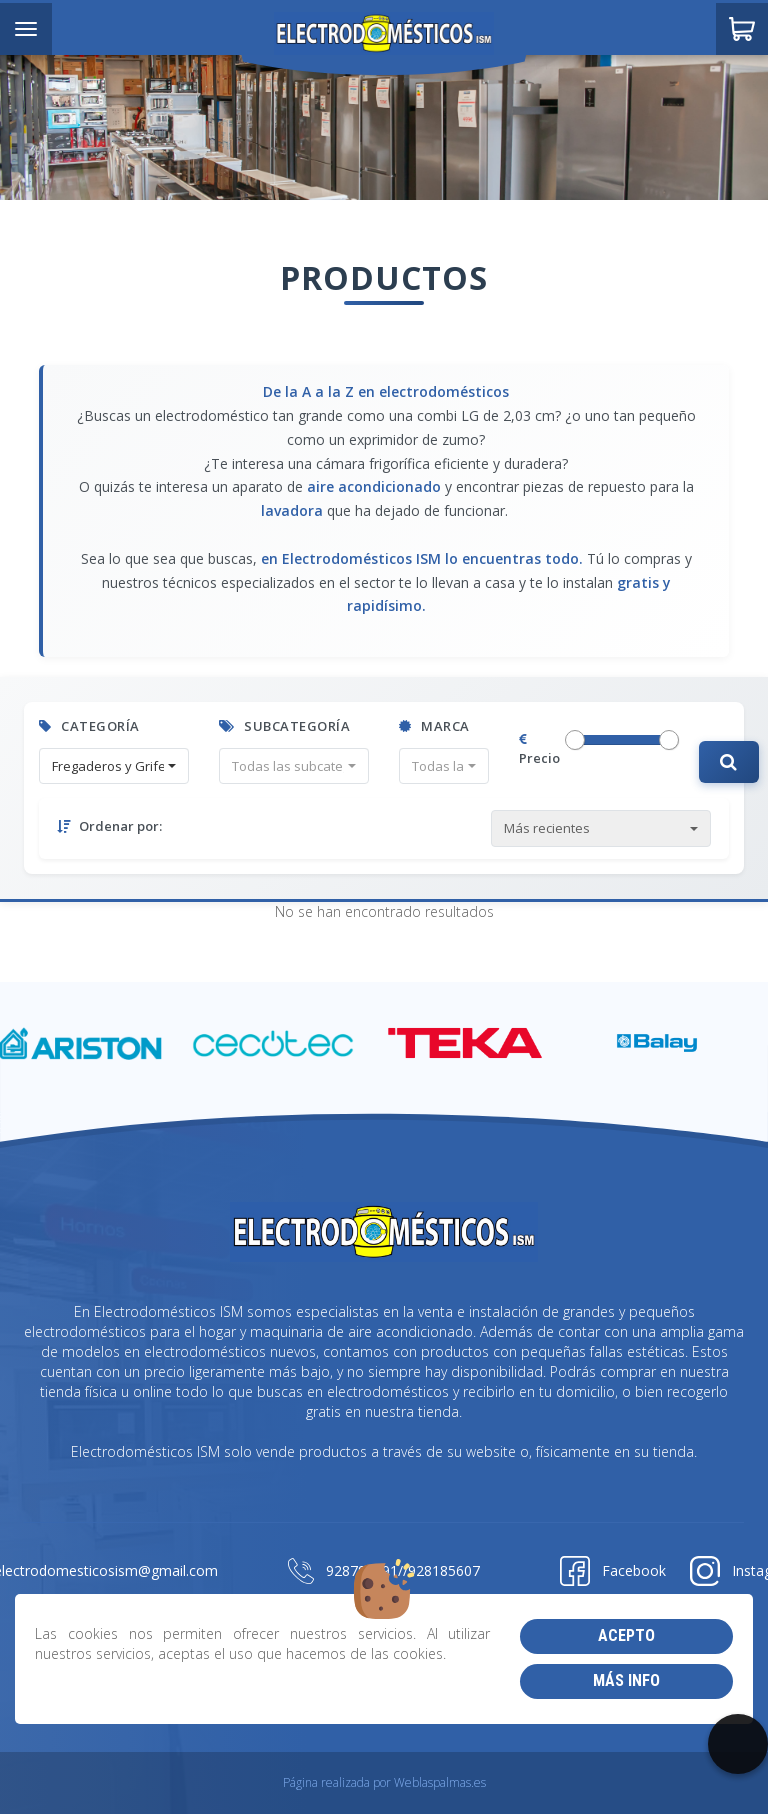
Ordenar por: (109, 826)
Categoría (89, 726)
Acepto (626, 1635)
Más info (626, 1680)
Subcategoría (284, 726)
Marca (434, 726)
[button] (114, 766)
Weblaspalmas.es (440, 1782)
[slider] (575, 740)
